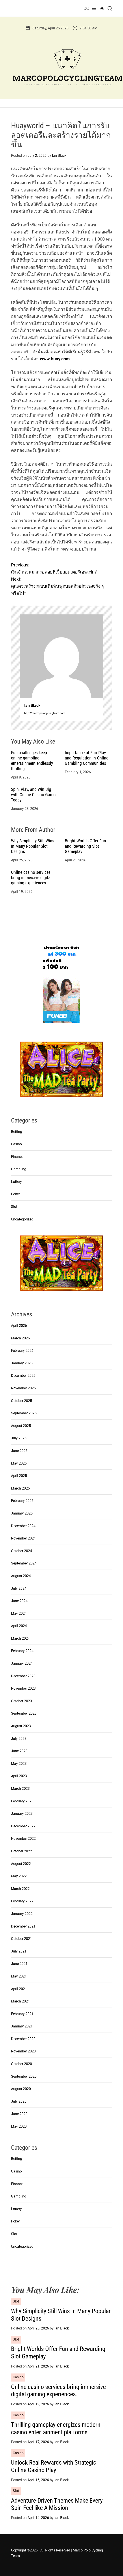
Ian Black (59, 155)
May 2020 (19, 2126)
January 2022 (22, 1914)
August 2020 (21, 2089)
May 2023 (19, 1763)
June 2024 (19, 1601)
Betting (16, 1132)
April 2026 (19, 1325)
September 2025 (24, 1413)
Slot (14, 1207)
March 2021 (20, 2001)
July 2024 (18, 1588)
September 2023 (24, 1713)
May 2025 (19, 1463)
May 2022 (19, 1876)
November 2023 (23, 1688)
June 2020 (19, 2114)
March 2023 (20, 1788)
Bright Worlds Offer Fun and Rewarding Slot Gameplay (85, 846)
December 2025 (23, 1375)
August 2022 (21, 1864)
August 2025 (21, 1426)
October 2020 (21, 2064)
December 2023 (23, 1676)
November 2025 (23, 1388)
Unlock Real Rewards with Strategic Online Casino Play (53, 2466)
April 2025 (19, 1476)
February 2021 (22, 2014)
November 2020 (23, 2051)
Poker (15, 1194)
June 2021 (19, 1964)
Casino (16, 1144)
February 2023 (22, 1801)
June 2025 (19, 1451)
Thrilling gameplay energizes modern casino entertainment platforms (56, 2428)
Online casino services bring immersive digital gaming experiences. (31, 877)
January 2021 (22, 2026)
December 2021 (23, 1926)
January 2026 (22, 1363)
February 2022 (22, 1901)
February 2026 (22, 1350)
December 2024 (23, 1526)
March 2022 (20, 1889)
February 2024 (22, 1651)
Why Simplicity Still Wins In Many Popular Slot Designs (32, 846)
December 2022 (23, 1826)
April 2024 (19, 1626)
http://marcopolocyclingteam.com (44, 713)
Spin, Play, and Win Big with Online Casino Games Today (34, 795)
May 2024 (19, 1613)
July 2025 (18, 1438)
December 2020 (23, 2039)
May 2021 (19, 1976)
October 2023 (21, 1701)
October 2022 (21, 1851)
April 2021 (19, 1989)
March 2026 (20, 1338)
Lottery (16, 1182)
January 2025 (22, 1513)
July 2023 (18, 1738)
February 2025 (22, 1501)
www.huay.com (55, 358)
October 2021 (21, 1939)
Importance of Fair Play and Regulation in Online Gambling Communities (86, 758)
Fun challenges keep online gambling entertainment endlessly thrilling (32, 760)
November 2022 (23, 1838)
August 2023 (21, 1726)
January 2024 (22, 1663)
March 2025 (20, 1488)
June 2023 (19, 1751)
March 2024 (20, 1638)
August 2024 (21, 1576)
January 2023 (22, 1813)
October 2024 (21, 1551)
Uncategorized (22, 1219)
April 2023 (19, 1776)
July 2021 (18, 1951)
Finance (17, 1157)
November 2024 (23, 1538)
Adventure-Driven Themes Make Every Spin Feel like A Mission (57, 2504)
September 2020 (24, 2076)
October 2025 (21, 1401)
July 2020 (18, 2101)
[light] (102, 8)
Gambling (18, 1169)
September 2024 (24, 1563)
